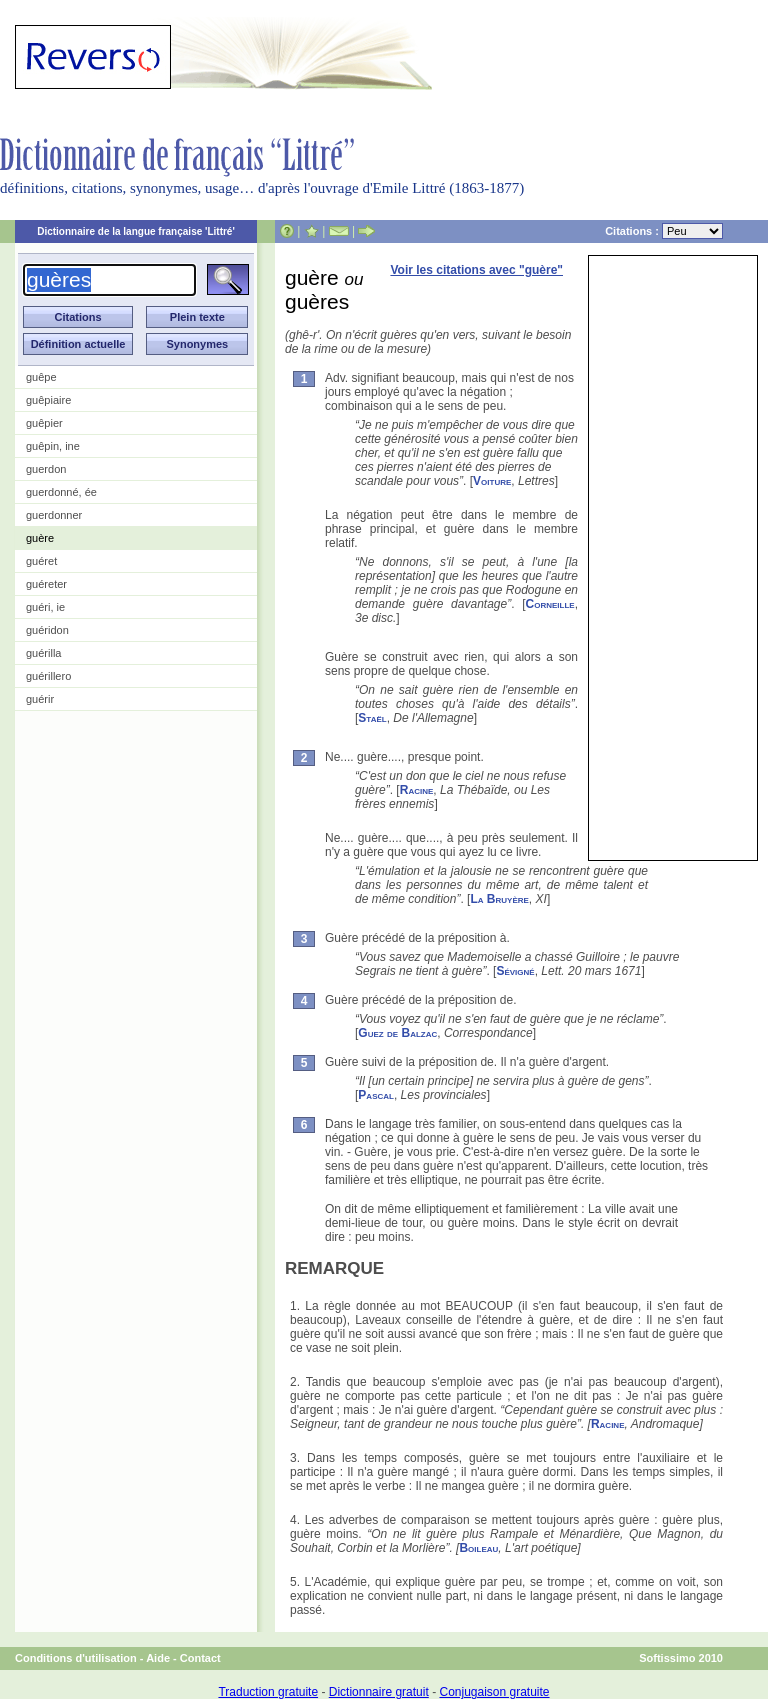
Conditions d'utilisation (76, 1658)
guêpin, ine (53, 446)
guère (40, 538)
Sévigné (515, 971)
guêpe (41, 377)
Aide (158, 1658)
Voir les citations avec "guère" (476, 270)
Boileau (478, 1548)
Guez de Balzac (397, 1033)
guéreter (46, 584)
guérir (40, 699)
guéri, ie (45, 607)
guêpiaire (48, 400)
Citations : (664, 231)
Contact (200, 1658)
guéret (41, 561)
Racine (417, 790)
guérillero (48, 676)
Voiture (492, 481)
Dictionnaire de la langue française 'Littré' (136, 231)
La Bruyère (499, 899)
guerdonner (54, 515)
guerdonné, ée (61, 492)
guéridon (47, 630)
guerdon (46, 469)
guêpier (44, 423)
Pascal (376, 1095)
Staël (372, 718)
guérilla (43, 653)
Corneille (550, 604)
